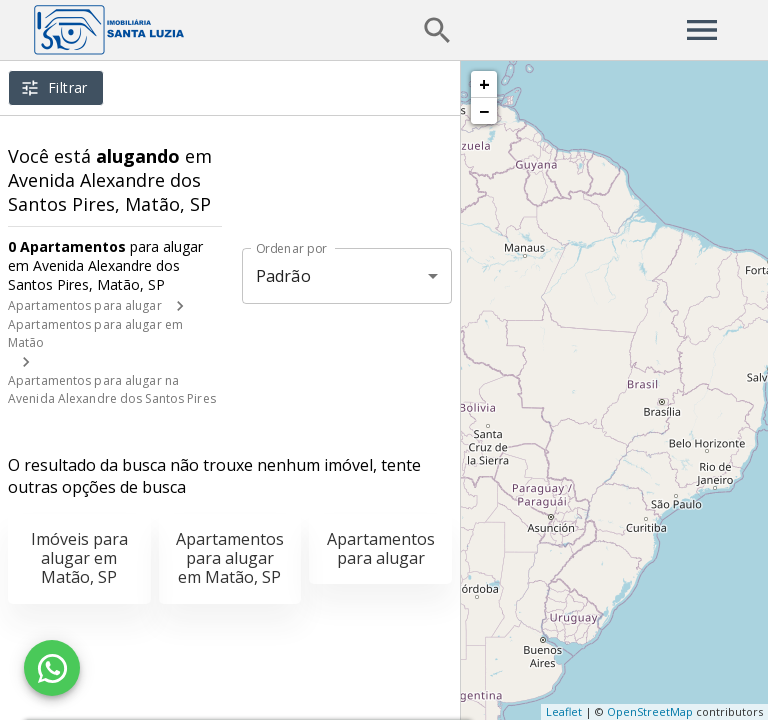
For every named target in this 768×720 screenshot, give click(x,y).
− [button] (484, 111)
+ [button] (484, 84)
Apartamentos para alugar (85, 305)
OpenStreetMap (650, 711)
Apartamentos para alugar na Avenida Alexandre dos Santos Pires (112, 389)
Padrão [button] (283, 276)
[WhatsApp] (52, 668)
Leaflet (564, 711)
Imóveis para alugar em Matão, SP (79, 558)
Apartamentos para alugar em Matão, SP (230, 558)
